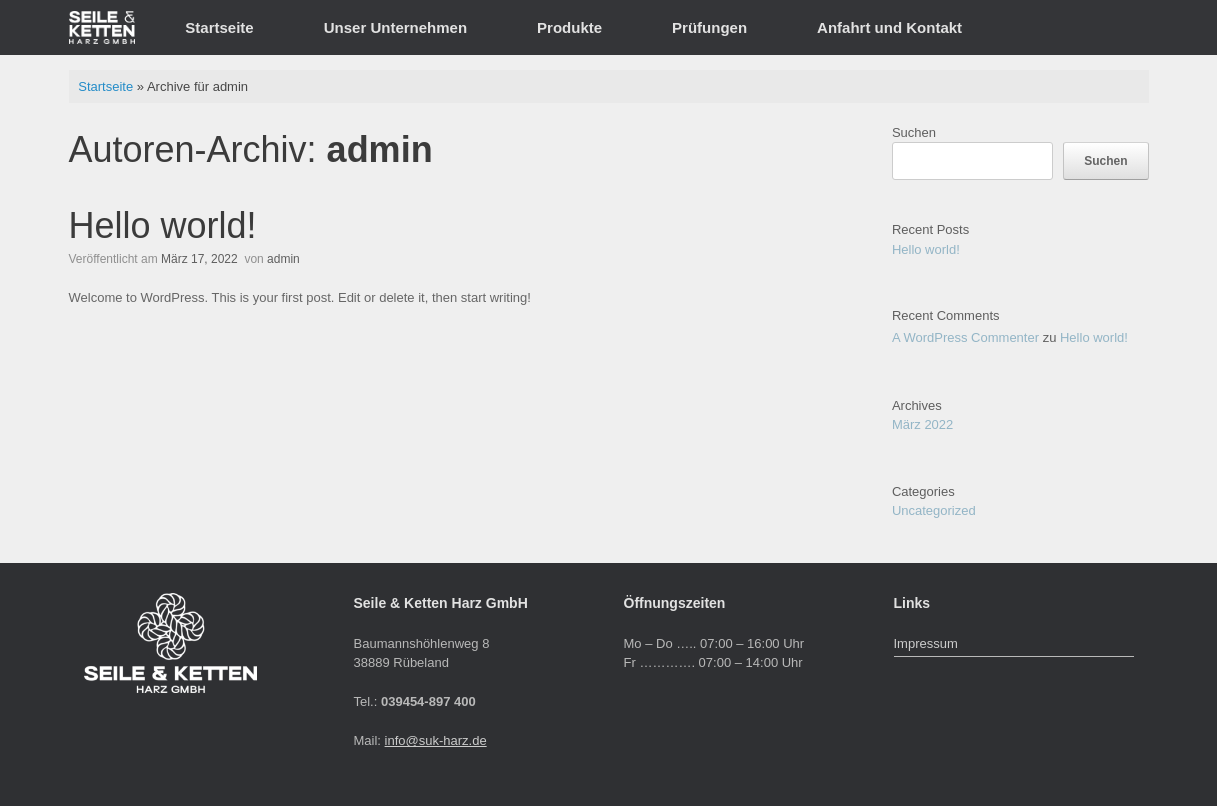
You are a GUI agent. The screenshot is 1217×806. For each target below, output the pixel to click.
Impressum (926, 643)
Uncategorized (934, 510)
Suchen (914, 132)
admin (380, 149)
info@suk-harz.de (436, 740)
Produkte (569, 27)
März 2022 (922, 424)
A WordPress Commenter (965, 337)
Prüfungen (709, 27)
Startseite (219, 27)
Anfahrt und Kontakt (889, 27)
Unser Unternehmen (395, 27)
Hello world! (163, 225)
